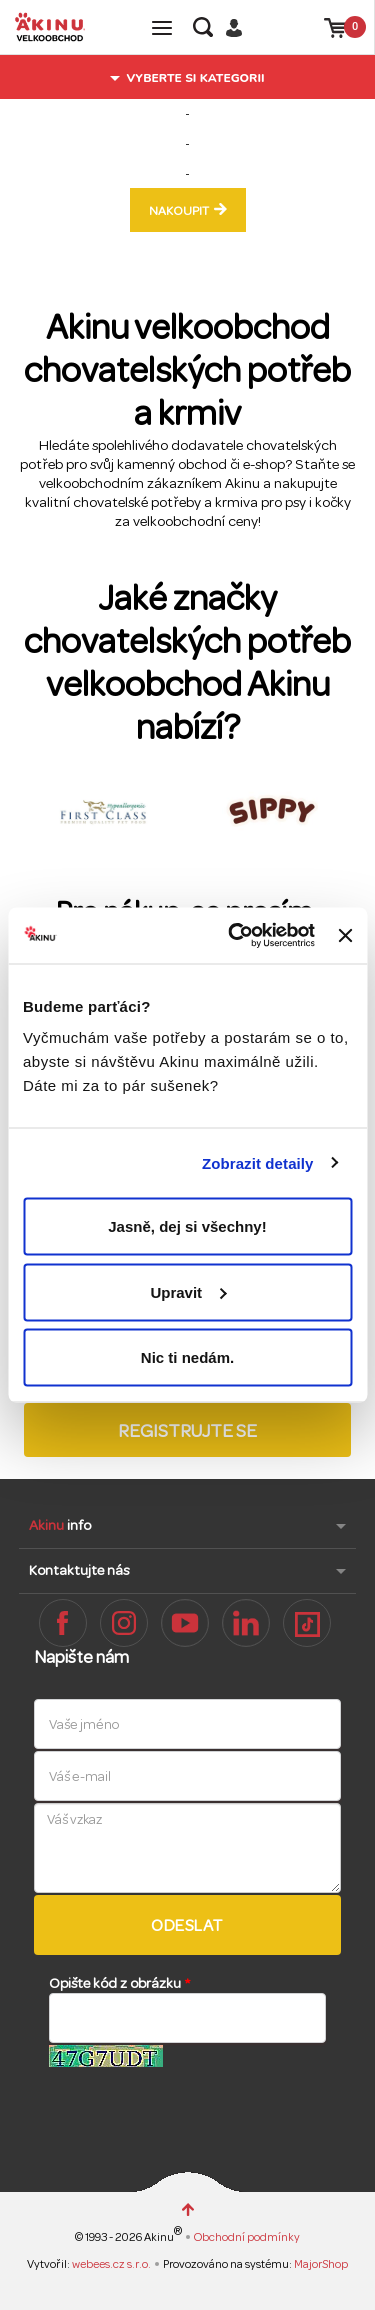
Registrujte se (187, 1431)
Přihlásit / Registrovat (241, 27)
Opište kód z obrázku (119, 1983)
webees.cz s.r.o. (112, 2264)
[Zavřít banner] (345, 935)
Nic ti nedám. (187, 1357)
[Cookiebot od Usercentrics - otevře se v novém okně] (235, 936)
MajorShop (321, 2264)
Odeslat (187, 1925)
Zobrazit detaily (258, 1162)
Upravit (188, 1291)
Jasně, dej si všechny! (187, 1226)
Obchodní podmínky (247, 2237)
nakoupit (179, 211)
